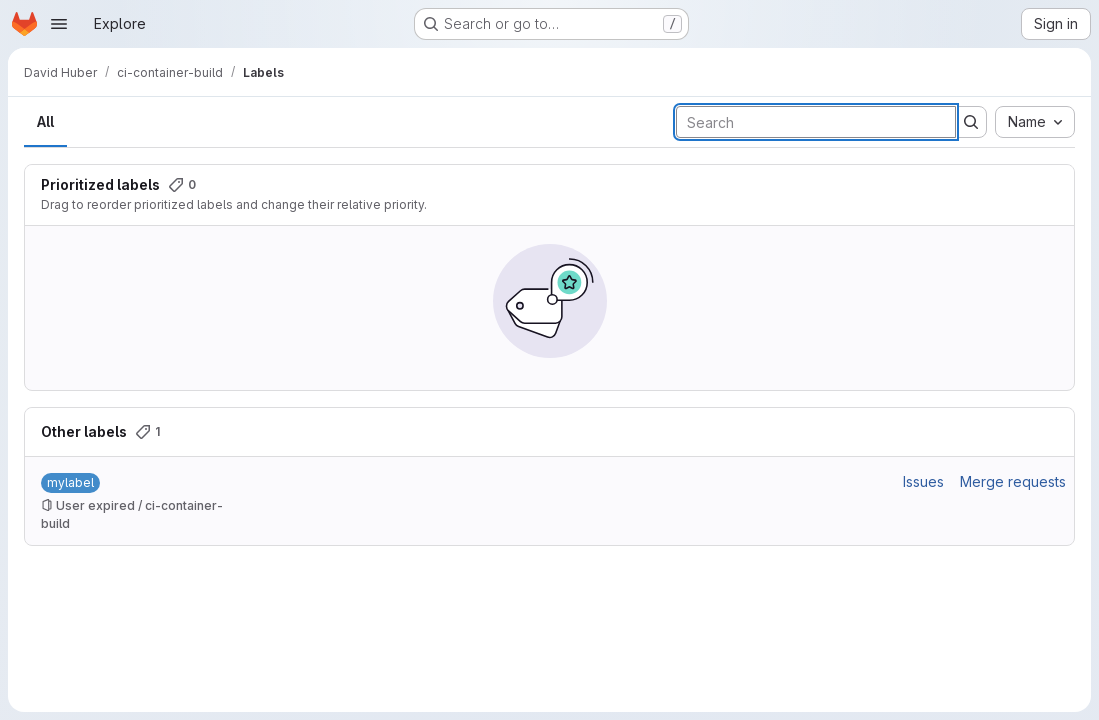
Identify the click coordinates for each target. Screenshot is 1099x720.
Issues (923, 481)
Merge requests (1013, 481)
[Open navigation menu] (59, 24)
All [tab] (45, 121)
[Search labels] (816, 122)
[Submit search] (971, 122)
